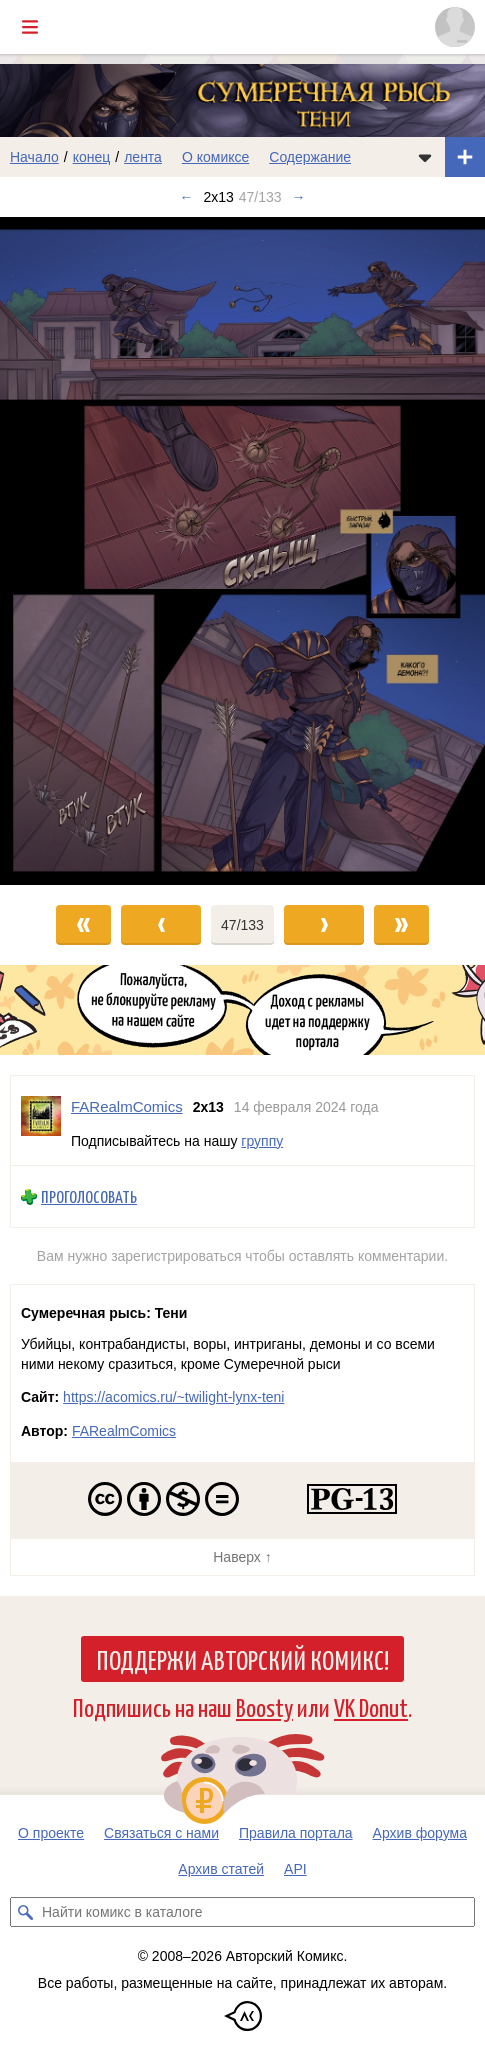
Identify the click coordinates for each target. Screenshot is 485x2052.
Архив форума (420, 1833)
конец (92, 157)
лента (143, 157)
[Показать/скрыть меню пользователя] (455, 27)
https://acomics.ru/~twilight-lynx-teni (173, 1397)
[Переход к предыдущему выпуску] (60, 551)
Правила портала (296, 1833)
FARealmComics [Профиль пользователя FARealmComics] (127, 1106)
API (295, 1869)
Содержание (310, 157)
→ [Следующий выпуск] (299, 197)
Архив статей (221, 1869)
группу (262, 1141)
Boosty (264, 1706)
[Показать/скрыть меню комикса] (425, 157)
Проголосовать (89, 1196)
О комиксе (215, 157)
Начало (34, 157)
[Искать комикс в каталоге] (25, 1912)
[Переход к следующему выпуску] (242, 551)
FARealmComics (124, 1431)
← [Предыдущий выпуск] (186, 197)
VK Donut (371, 1706)
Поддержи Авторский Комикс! (242, 1659)
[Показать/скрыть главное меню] (30, 27)
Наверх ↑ (242, 1557)
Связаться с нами (161, 1833)
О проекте (51, 1833)
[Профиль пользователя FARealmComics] (41, 1120)
